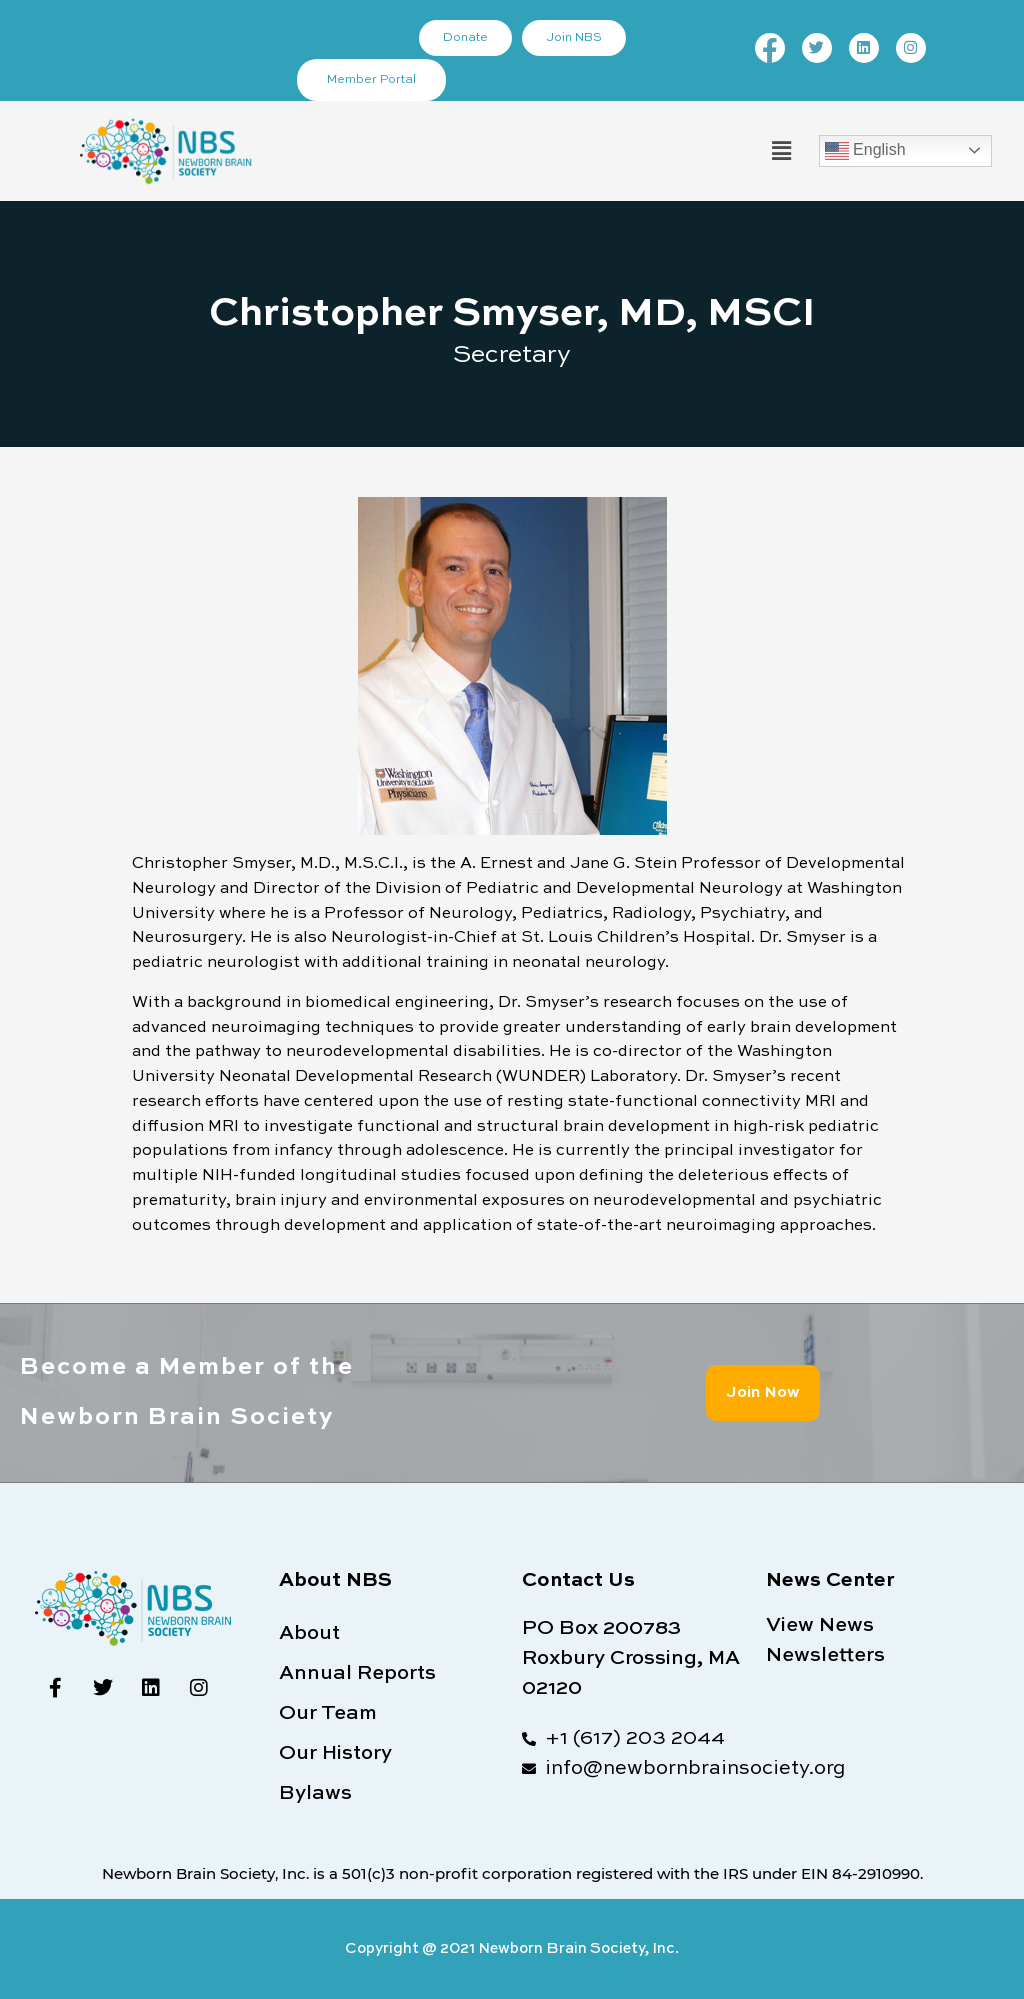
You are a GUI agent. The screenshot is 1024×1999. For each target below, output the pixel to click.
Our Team (328, 1714)
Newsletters (825, 1656)
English (865, 151)
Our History (335, 1754)
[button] (781, 150)
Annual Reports (357, 1674)
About (309, 1634)
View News (820, 1626)
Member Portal (371, 80)
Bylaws (315, 1794)
